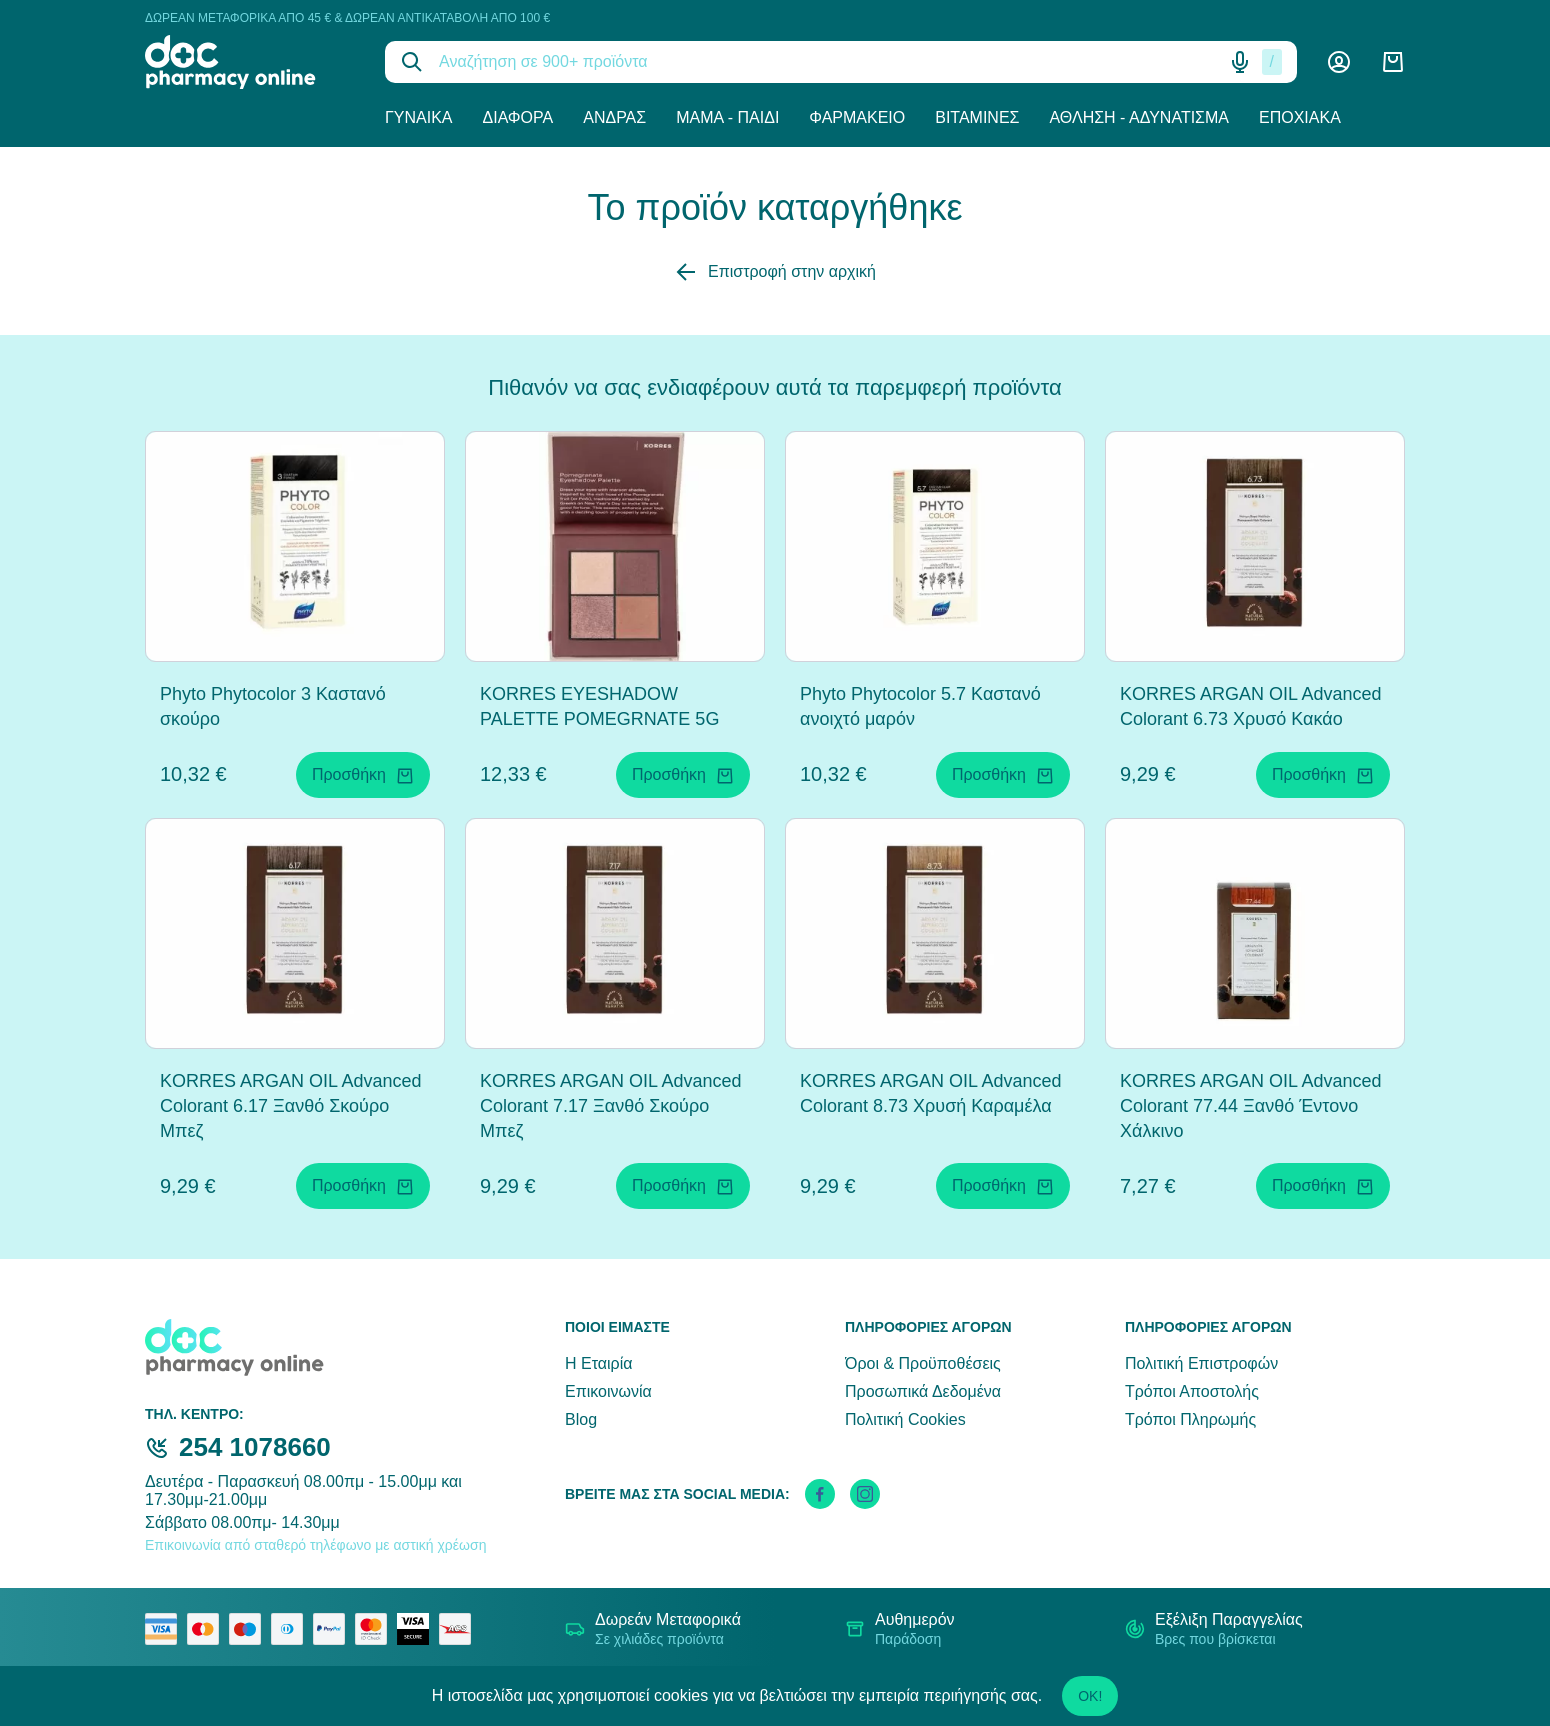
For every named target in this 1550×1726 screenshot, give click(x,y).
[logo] (250, 62)
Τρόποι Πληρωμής (1190, 1419)
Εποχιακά (1300, 117)
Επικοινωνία (608, 1391)
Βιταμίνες (977, 117)
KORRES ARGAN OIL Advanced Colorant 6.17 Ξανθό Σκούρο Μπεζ (290, 1106)
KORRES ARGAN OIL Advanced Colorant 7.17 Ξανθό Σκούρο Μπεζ (610, 1106)
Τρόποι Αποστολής (1192, 1391)
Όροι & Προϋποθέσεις (923, 1363)
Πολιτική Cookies (905, 1419)
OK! (1090, 1696)
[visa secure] (418, 1629)
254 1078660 (255, 1447)
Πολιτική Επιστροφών (1201, 1363)
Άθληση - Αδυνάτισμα (1139, 117)
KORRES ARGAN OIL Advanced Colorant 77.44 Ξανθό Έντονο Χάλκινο (1250, 1106)
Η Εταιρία (598, 1363)
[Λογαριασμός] (1339, 62)
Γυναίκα (419, 117)
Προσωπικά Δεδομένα (923, 1391)
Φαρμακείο (857, 117)
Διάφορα (518, 117)
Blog (581, 1419)
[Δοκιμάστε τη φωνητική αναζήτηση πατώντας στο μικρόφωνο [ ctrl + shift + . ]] (1240, 62)
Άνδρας (614, 117)
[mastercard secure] (376, 1629)
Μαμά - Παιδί (727, 117)
